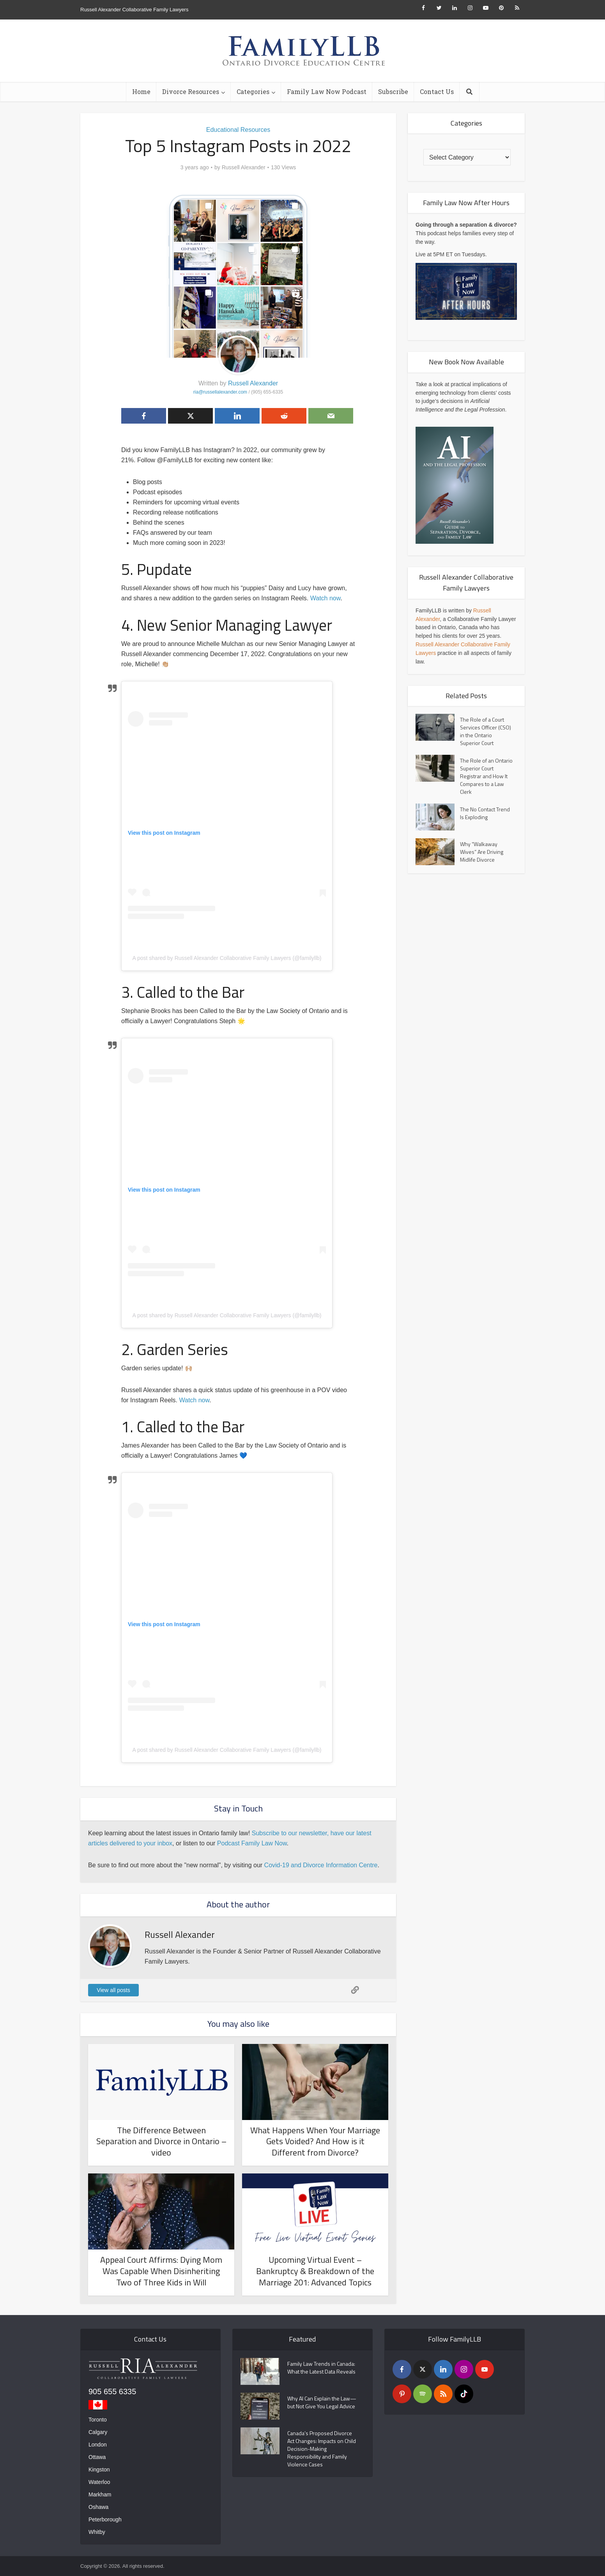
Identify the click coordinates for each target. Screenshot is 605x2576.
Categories (253, 91)
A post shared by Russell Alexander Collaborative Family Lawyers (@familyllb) (227, 958)
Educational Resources (238, 129)
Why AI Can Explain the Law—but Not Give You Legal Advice (321, 2402)
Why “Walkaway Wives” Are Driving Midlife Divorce (481, 852)
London (97, 2444)
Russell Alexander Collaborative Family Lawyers (134, 9)
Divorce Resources (190, 91)
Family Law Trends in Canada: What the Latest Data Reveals (321, 2368)
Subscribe (393, 91)
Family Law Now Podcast (326, 91)
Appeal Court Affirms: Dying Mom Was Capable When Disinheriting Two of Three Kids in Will (161, 2271)
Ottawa (97, 2457)
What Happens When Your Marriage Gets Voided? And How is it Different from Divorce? (315, 2141)
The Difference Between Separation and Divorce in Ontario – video (161, 2141)
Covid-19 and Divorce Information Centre (321, 1865)
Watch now (325, 598)
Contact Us (437, 91)
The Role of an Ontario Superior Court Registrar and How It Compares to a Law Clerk (486, 776)
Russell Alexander (243, 167)
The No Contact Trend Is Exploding (485, 813)
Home (141, 91)
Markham (99, 2494)
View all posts (113, 1990)
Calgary (97, 2432)
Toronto (97, 2419)
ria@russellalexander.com (220, 392)
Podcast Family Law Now (252, 1843)
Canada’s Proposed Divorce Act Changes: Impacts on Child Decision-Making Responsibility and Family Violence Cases (321, 2448)
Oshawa (98, 2507)
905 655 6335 (112, 2391)
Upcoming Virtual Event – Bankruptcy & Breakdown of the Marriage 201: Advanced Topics (315, 2271)
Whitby (96, 2532)
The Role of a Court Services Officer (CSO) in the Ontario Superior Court (485, 731)
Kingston (99, 2469)
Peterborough (105, 2519)
